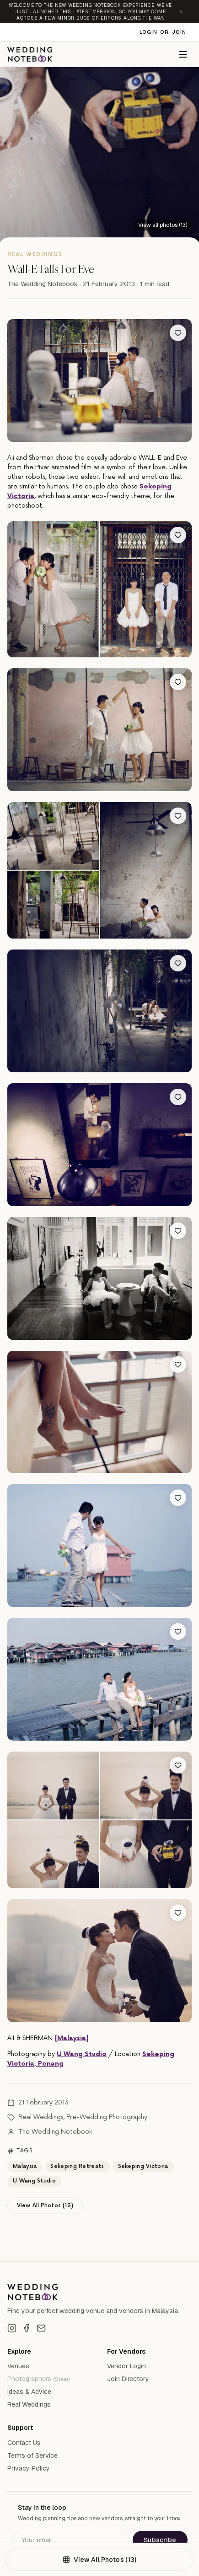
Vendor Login (126, 2366)
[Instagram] (11, 2328)
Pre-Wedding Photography (106, 2117)
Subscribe (160, 2540)
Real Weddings (40, 2117)
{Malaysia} (71, 2038)
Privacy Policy (28, 2468)
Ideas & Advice (29, 2391)
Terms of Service (32, 2455)
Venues (18, 2366)
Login (149, 32)
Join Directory (128, 2379)
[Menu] (183, 54)
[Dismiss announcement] (180, 12)
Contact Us (24, 2443)
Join (179, 32)
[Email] (41, 2328)
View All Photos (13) (45, 2205)
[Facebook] (26, 2328)
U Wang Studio (82, 2054)
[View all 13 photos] (163, 224)
